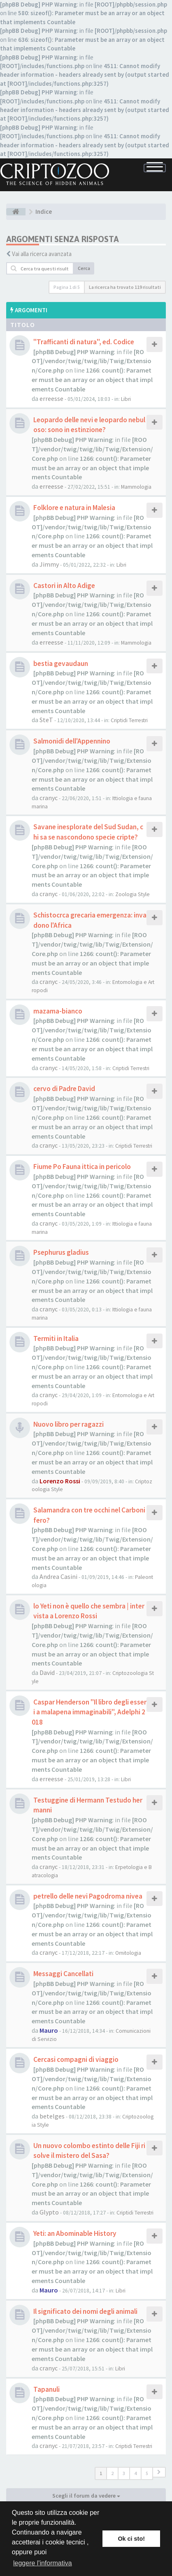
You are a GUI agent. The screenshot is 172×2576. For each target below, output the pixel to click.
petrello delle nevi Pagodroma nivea (87, 1896)
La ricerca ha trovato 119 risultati (125, 287)
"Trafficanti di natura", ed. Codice (83, 341)
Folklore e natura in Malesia (74, 507)
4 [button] (135, 2473)
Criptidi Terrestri (129, 720)
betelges (52, 2116)
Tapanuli (46, 2389)
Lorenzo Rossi (60, 1481)
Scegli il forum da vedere (86, 2495)
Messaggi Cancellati (63, 1973)
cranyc (49, 798)
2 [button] (112, 2473)
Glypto (49, 2212)
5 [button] (147, 2473)
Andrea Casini (58, 1576)
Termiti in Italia (56, 1338)
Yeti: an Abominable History (74, 2233)
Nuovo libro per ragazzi (68, 1424)
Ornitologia (128, 1952)
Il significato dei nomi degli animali (85, 2311)
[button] (159, 2472)
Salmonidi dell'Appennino (71, 741)
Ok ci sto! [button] (131, 2538)
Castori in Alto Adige (64, 585)
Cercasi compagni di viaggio (76, 2059)
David (47, 1672)
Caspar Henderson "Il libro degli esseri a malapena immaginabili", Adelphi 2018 (89, 1712)
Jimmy (49, 564)
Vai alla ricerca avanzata (42, 254)
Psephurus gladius (61, 1252)
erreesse (51, 398)
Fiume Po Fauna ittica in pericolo (82, 1166)
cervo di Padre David (64, 1088)
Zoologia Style (132, 894)
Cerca (84, 268)
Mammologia (136, 486)
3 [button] (124, 2473)
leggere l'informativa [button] (42, 2563)
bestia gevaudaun (60, 663)
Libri (126, 399)
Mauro (49, 2030)
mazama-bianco (57, 1011)
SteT (46, 720)
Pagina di (66, 287)
